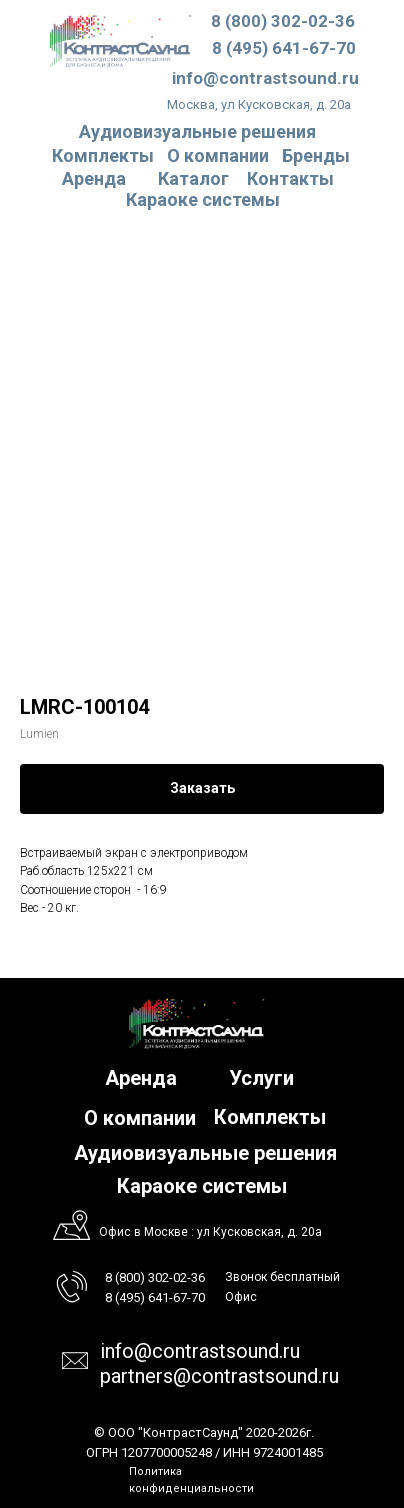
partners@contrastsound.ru (219, 1376)
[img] (120, 40)
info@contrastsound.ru (265, 78)
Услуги (261, 1078)
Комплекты (103, 155)
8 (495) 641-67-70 (284, 48)
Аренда (94, 178)
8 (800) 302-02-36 (283, 21)
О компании (218, 155)
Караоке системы (203, 199)
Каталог (193, 178)
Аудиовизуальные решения (205, 1153)
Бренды (316, 155)
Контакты (290, 178)
